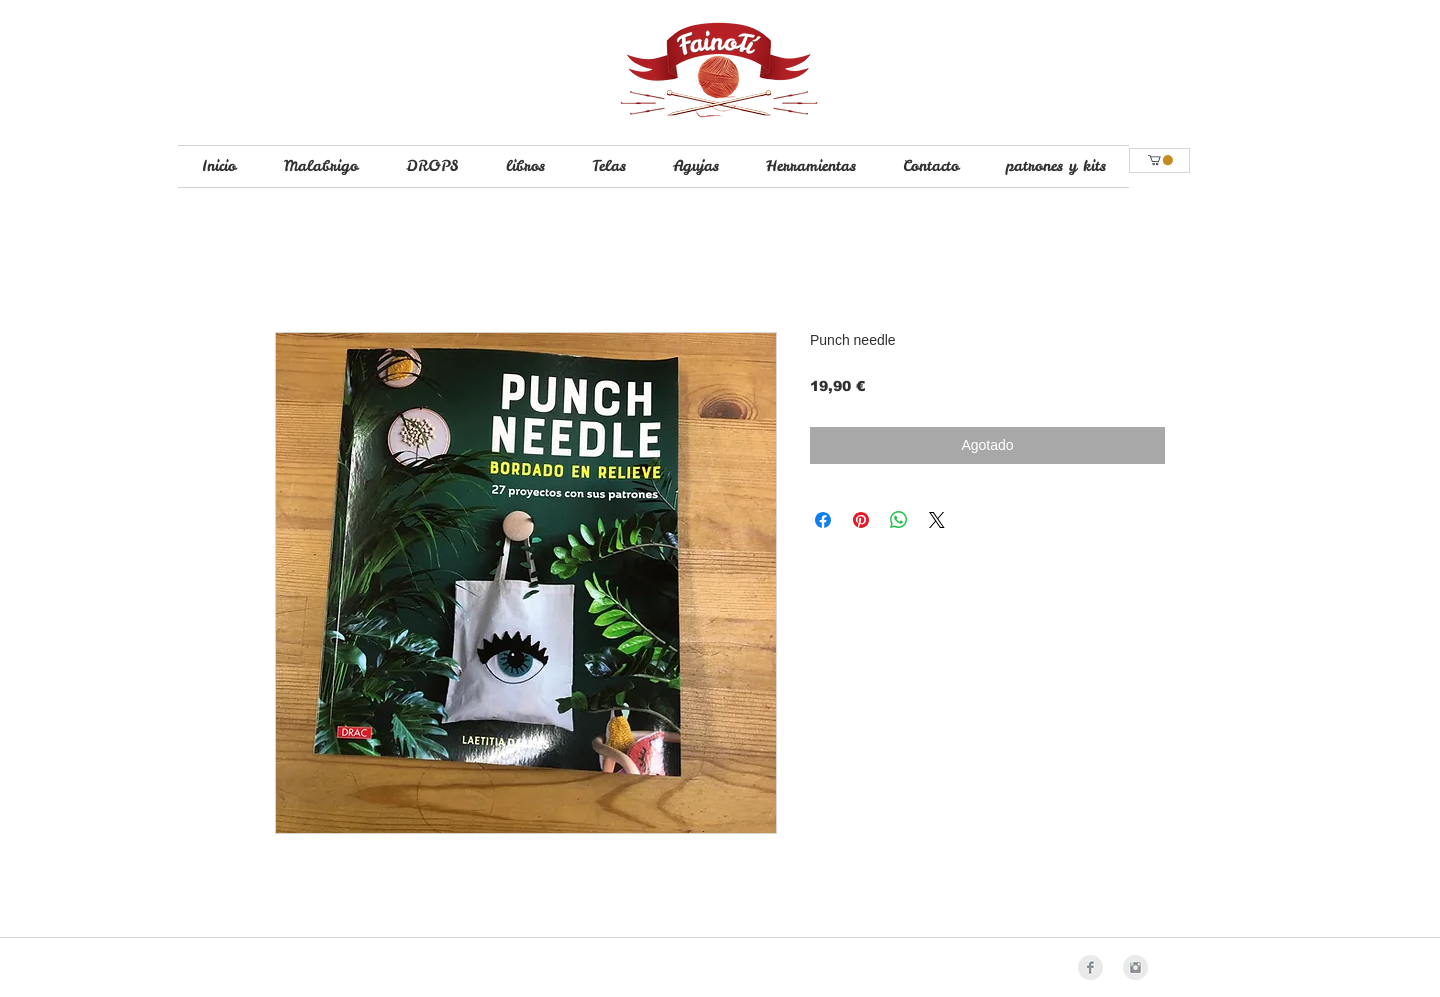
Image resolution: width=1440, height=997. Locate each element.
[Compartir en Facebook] (823, 520)
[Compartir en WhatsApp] (899, 520)
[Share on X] (937, 520)
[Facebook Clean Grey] (1090, 967)
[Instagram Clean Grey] (1135, 967)
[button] (1160, 160)
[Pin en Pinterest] (861, 520)
